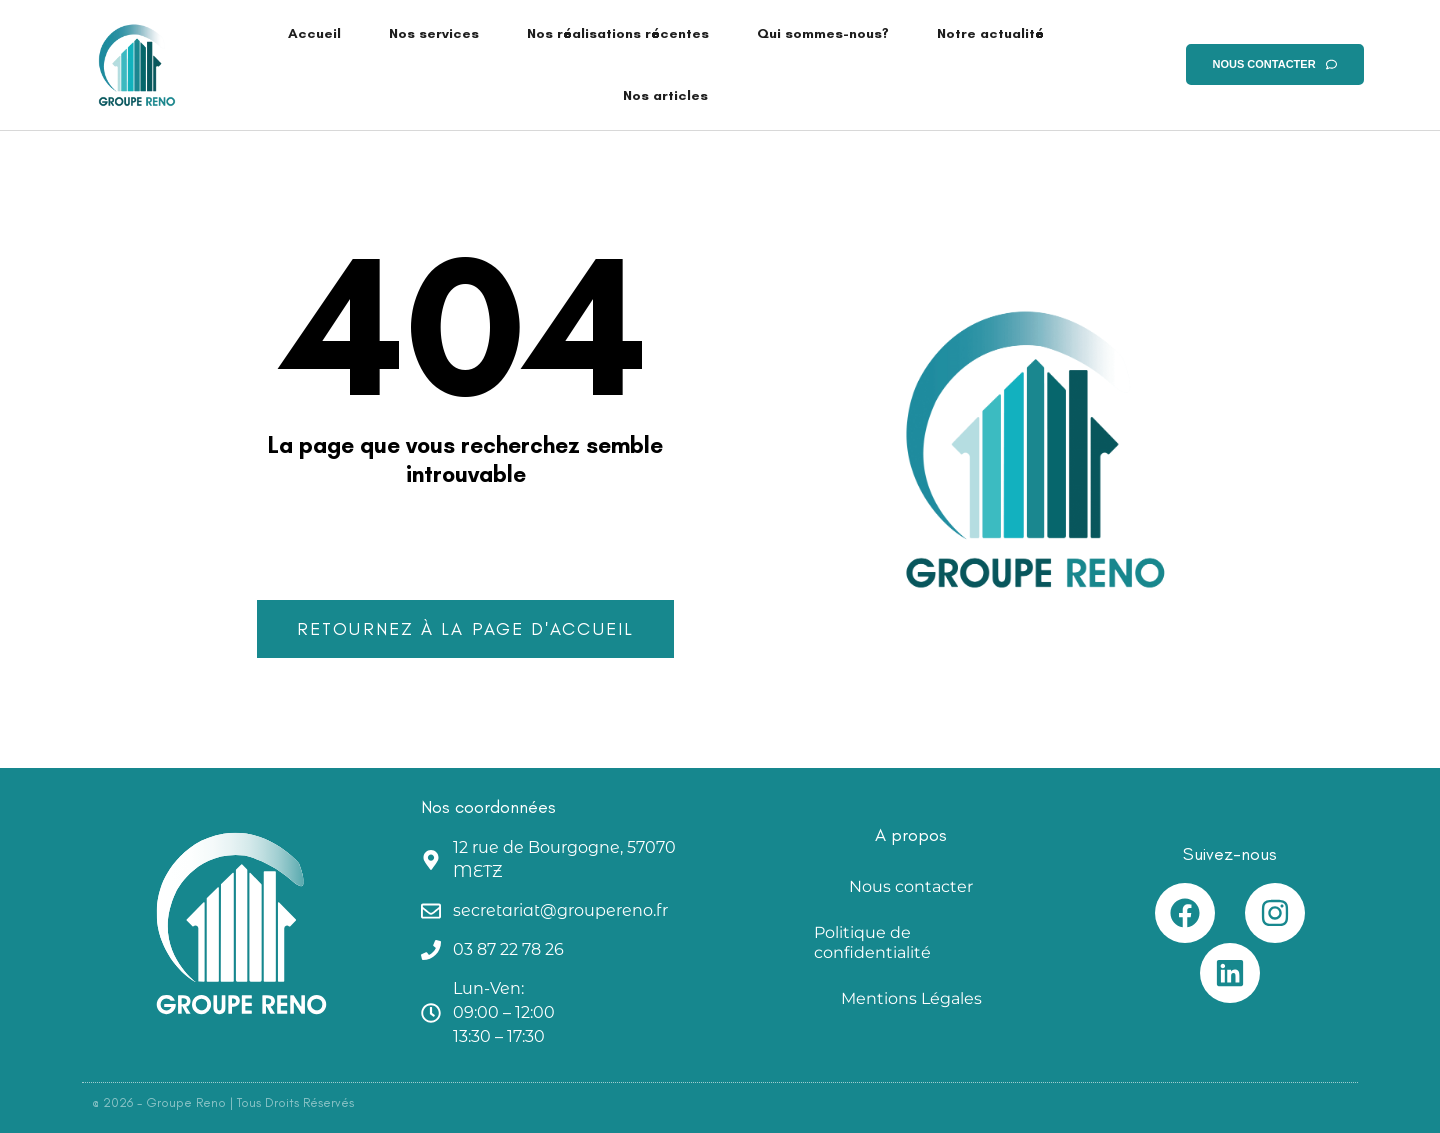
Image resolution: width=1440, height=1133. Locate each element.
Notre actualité (990, 33)
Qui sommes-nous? (823, 33)
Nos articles (665, 95)
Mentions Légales (911, 998)
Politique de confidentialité (872, 942)
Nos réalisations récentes (618, 33)
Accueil (314, 33)
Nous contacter (911, 886)
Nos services (434, 33)
